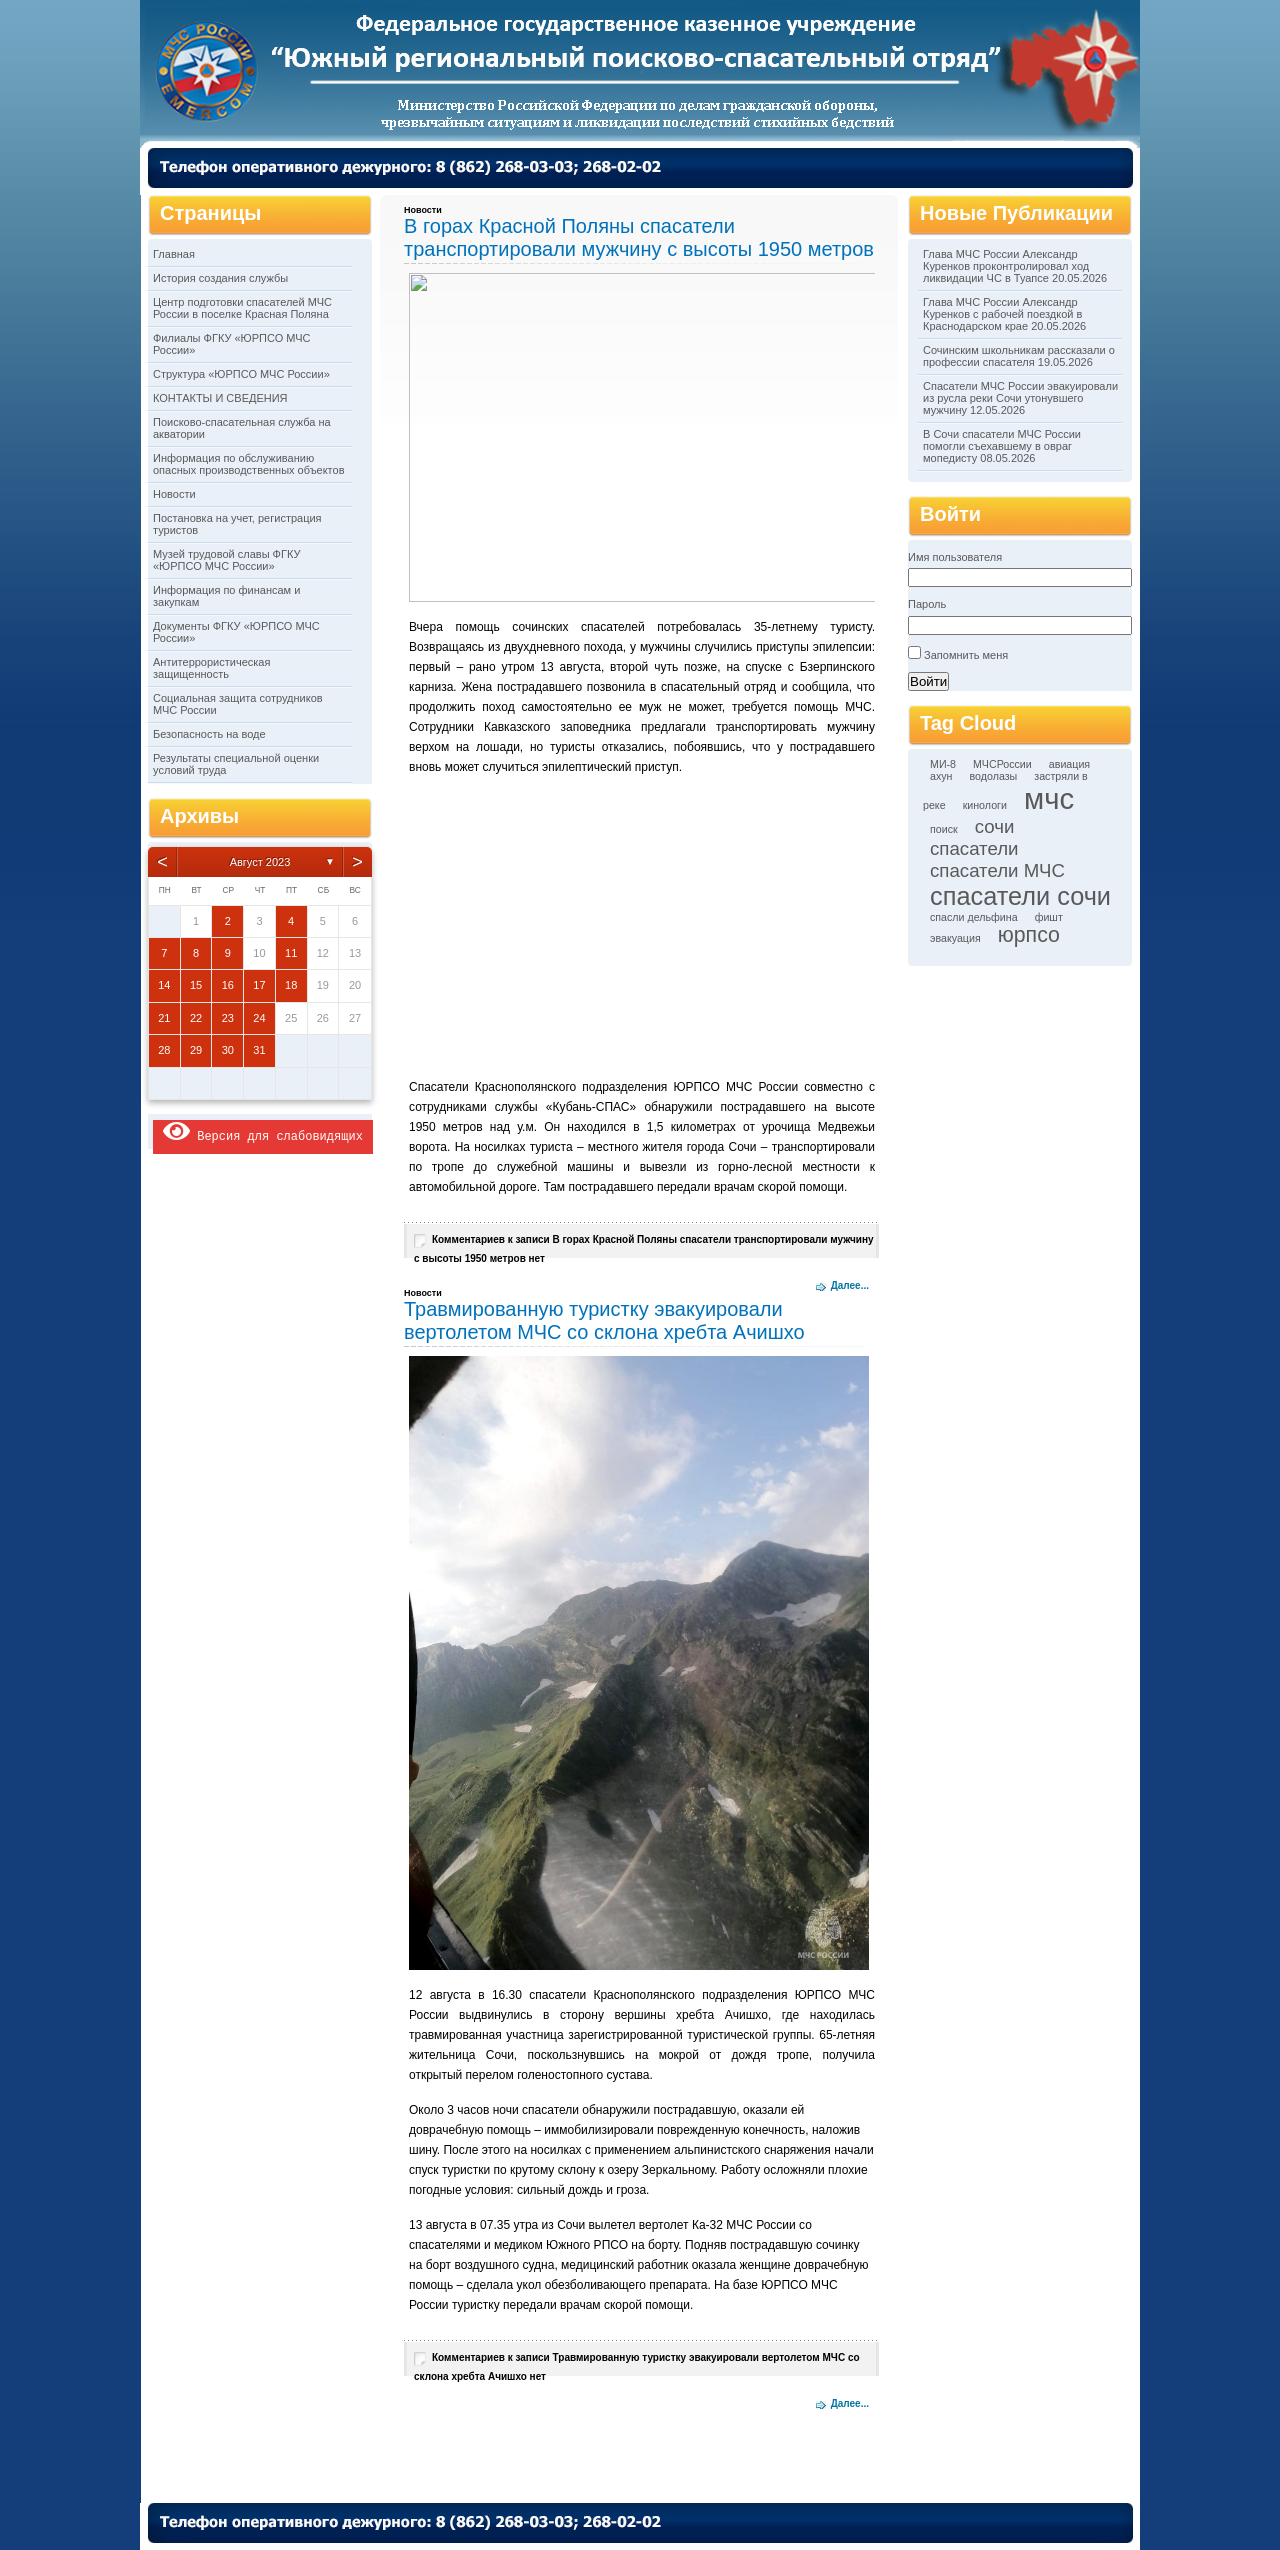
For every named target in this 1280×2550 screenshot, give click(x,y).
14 (164, 985)
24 (259, 1018)
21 (164, 1018)
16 (228, 985)
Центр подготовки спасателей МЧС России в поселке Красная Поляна (242, 308)
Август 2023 (260, 862)
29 (196, 1050)
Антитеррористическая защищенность (211, 668)
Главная (174, 254)
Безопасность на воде (209, 734)
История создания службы (220, 278)
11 (291, 953)
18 (291, 985)
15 (196, 985)
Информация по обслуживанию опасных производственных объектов (248, 464)
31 (259, 1050)
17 (259, 985)
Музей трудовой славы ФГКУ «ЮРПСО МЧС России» (226, 560)
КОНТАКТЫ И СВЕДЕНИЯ (220, 398)
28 (164, 1050)
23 (228, 1018)
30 (228, 1050)
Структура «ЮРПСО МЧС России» (241, 374)
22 (196, 1018)
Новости (174, 494)
